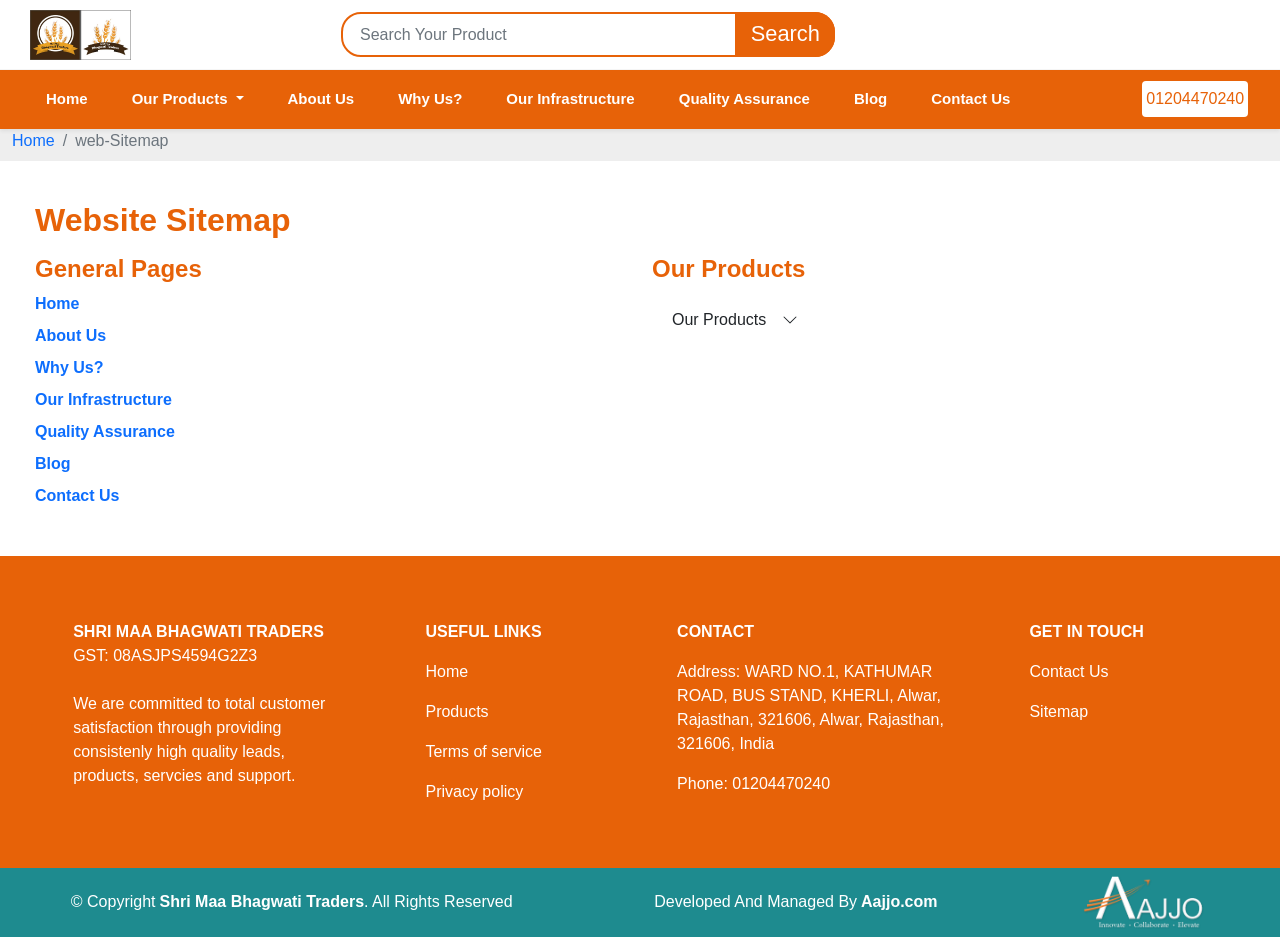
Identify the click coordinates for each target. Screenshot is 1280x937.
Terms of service (483, 751)
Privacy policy (474, 791)
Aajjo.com (899, 901)
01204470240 (1195, 98)
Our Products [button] (182, 98)
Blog (870, 98)
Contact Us (970, 98)
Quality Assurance (744, 98)
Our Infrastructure (570, 98)
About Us (321, 98)
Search (785, 34)
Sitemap (1058, 711)
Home (67, 98)
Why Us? (430, 98)
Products (456, 711)
